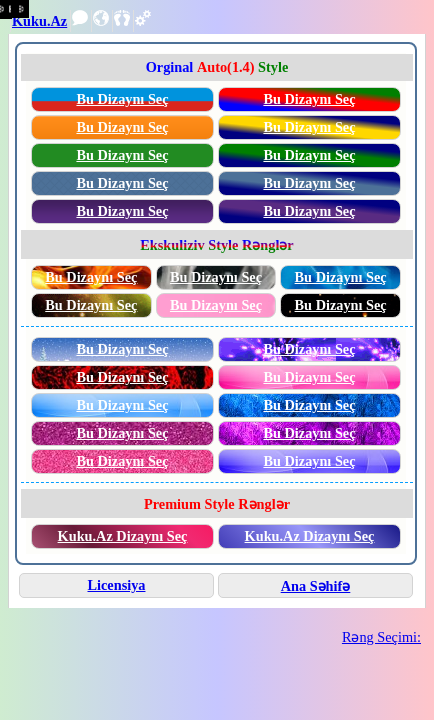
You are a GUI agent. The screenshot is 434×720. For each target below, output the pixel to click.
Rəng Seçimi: (381, 637)
